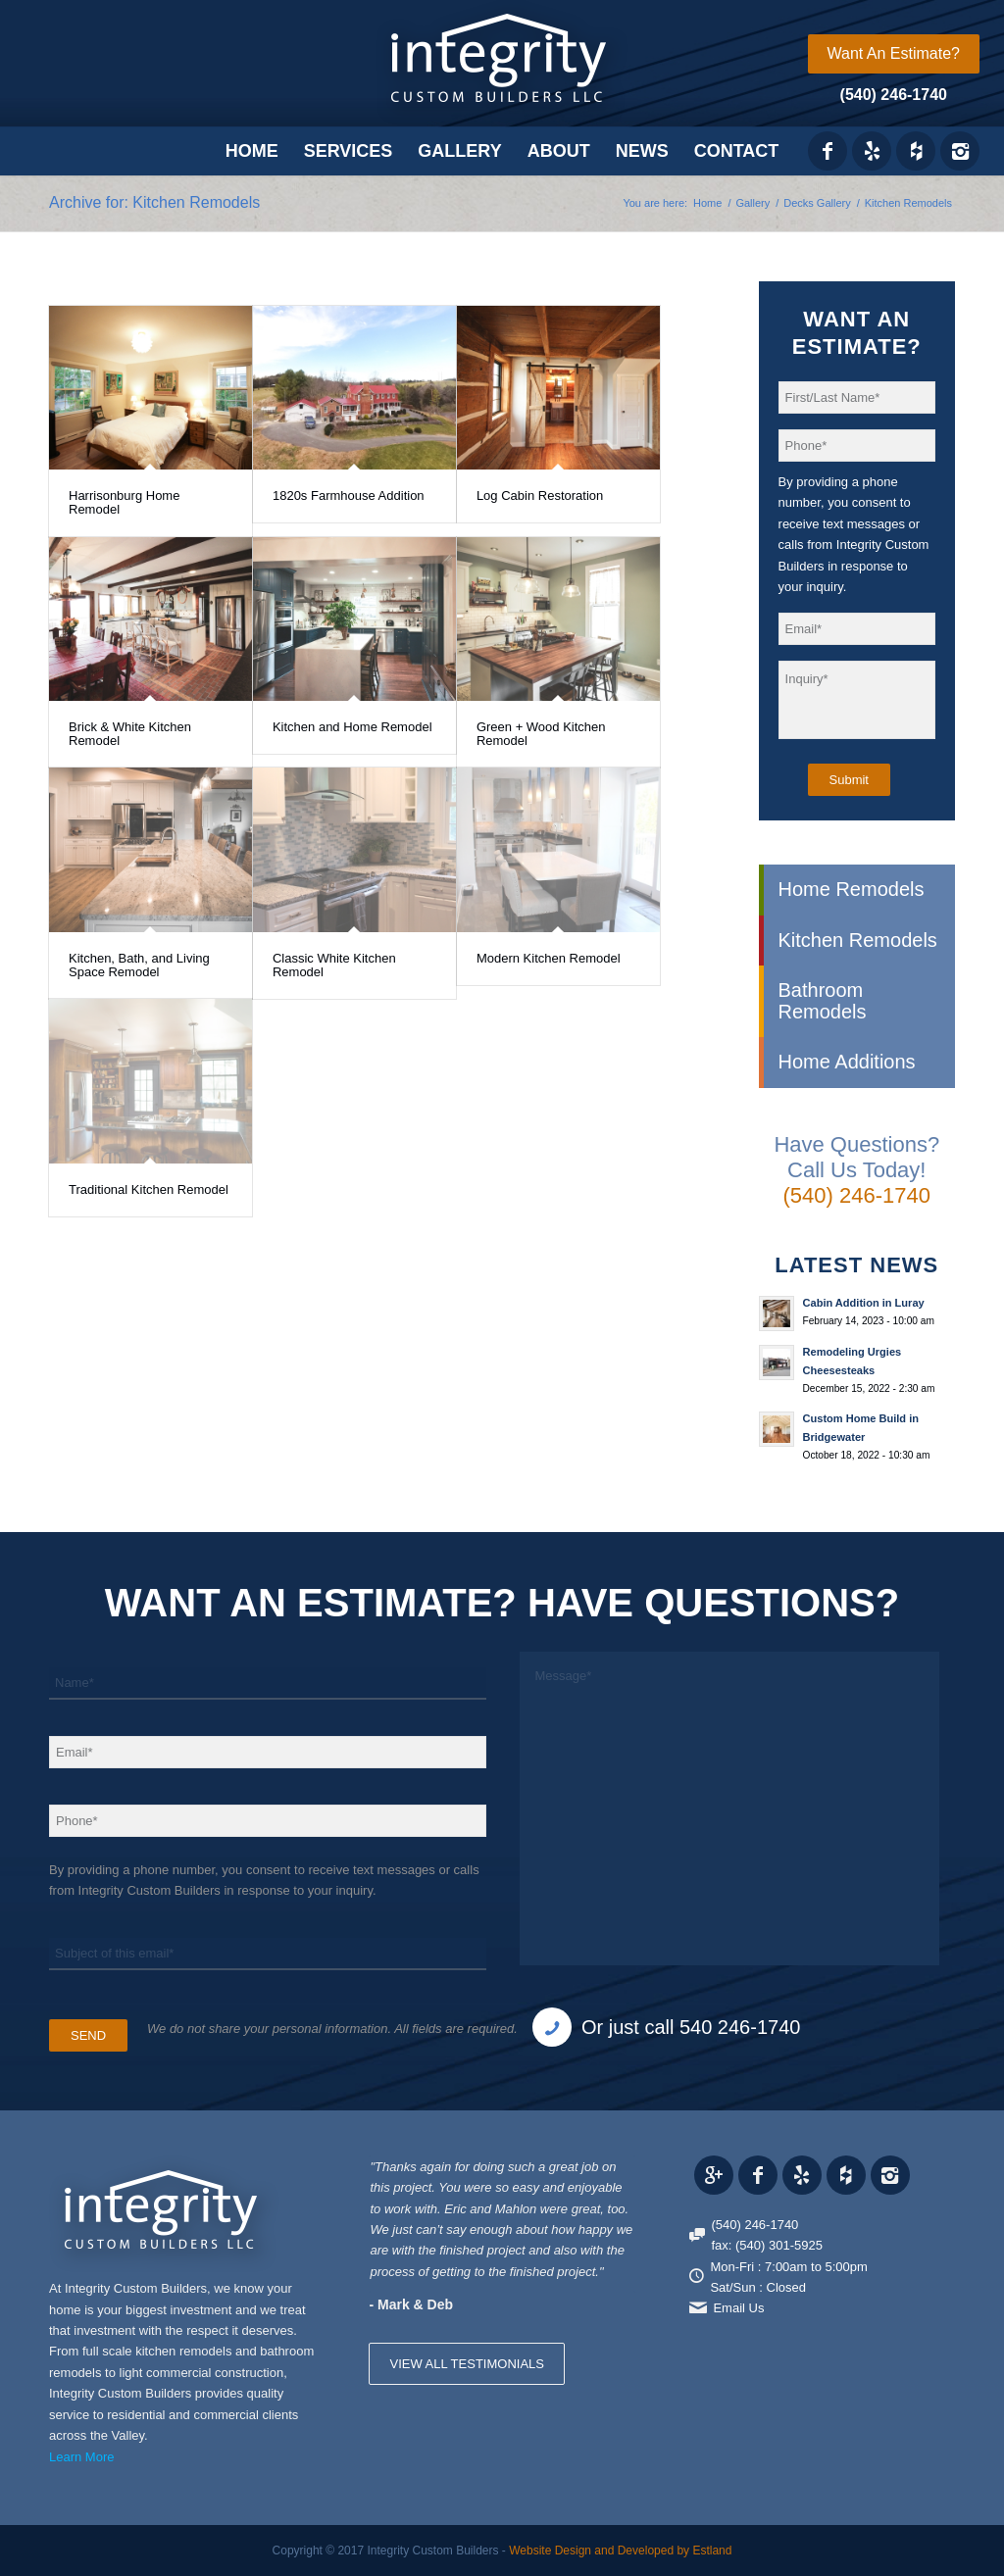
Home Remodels (851, 889)
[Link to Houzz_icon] (915, 151)
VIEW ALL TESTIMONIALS (466, 2363)
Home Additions (847, 1061)
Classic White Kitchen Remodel (334, 965)
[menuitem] (893, 54)
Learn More (81, 2457)
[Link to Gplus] (713, 2175)
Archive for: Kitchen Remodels (154, 202)
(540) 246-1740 (893, 94)
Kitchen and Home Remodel (352, 726)
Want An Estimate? (894, 53)
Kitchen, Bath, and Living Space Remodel (139, 965)
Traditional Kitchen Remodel (148, 1189)
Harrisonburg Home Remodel (124, 502)
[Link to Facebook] (827, 151)
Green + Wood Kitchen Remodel (541, 733)
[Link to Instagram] (959, 151)
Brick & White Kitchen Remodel (130, 733)
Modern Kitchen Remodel (549, 958)
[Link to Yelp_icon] (871, 151)
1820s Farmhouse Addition (349, 495)
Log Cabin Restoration (540, 495)
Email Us (738, 2308)
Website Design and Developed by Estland (620, 2550)
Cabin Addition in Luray (864, 1303)
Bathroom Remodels (822, 1000)
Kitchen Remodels (857, 940)
